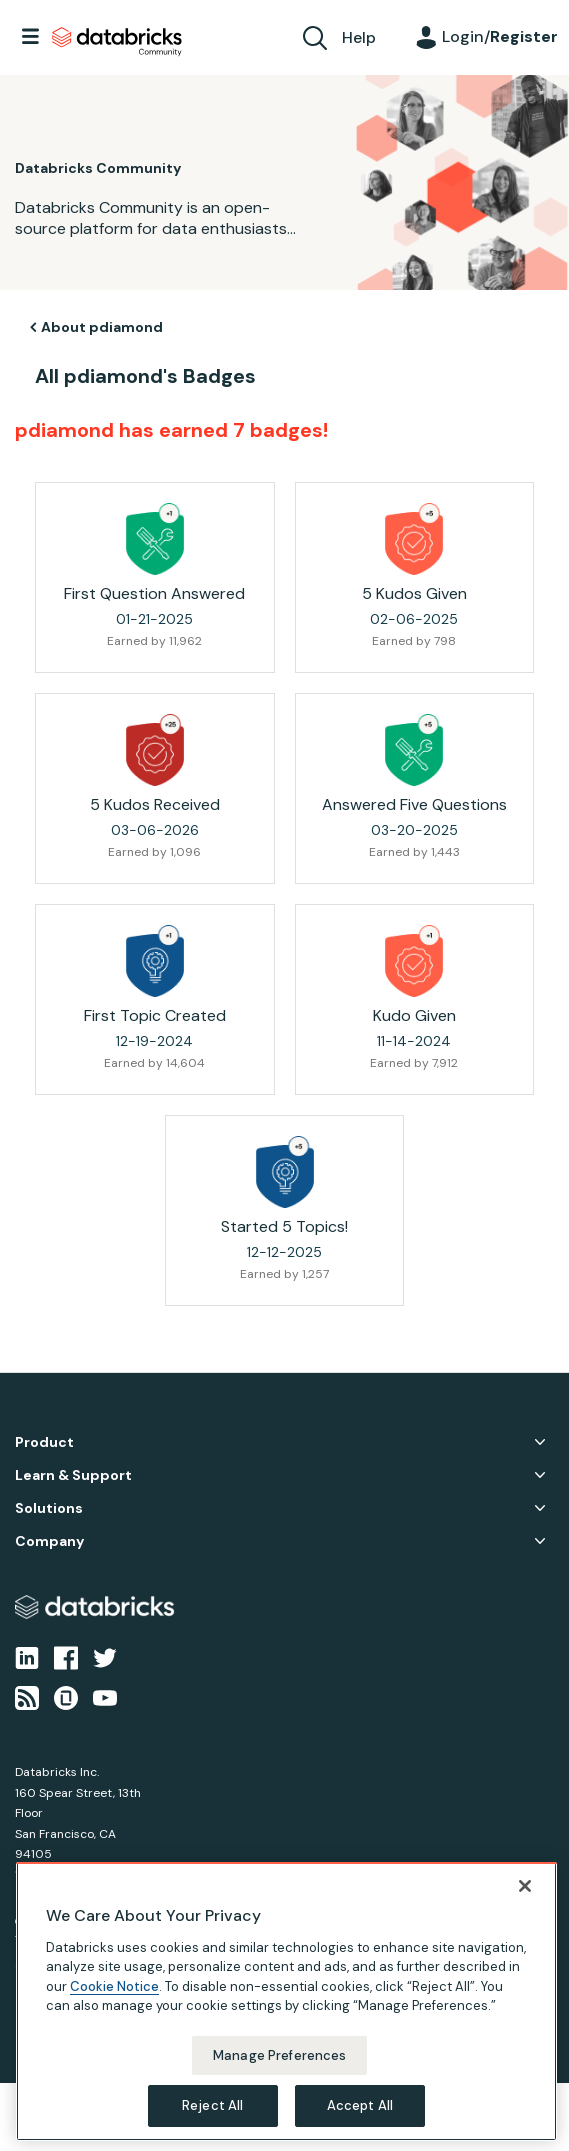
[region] (286, 2001)
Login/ (500, 36)
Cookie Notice (114, 1986)
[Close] (525, 1886)
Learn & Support (73, 1475)
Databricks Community (117, 42)
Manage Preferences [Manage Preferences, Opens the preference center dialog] (279, 2055)
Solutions (49, 1508)
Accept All (360, 2105)
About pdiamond (102, 327)
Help (359, 37)
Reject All (212, 2105)
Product (44, 1442)
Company (49, 1541)
